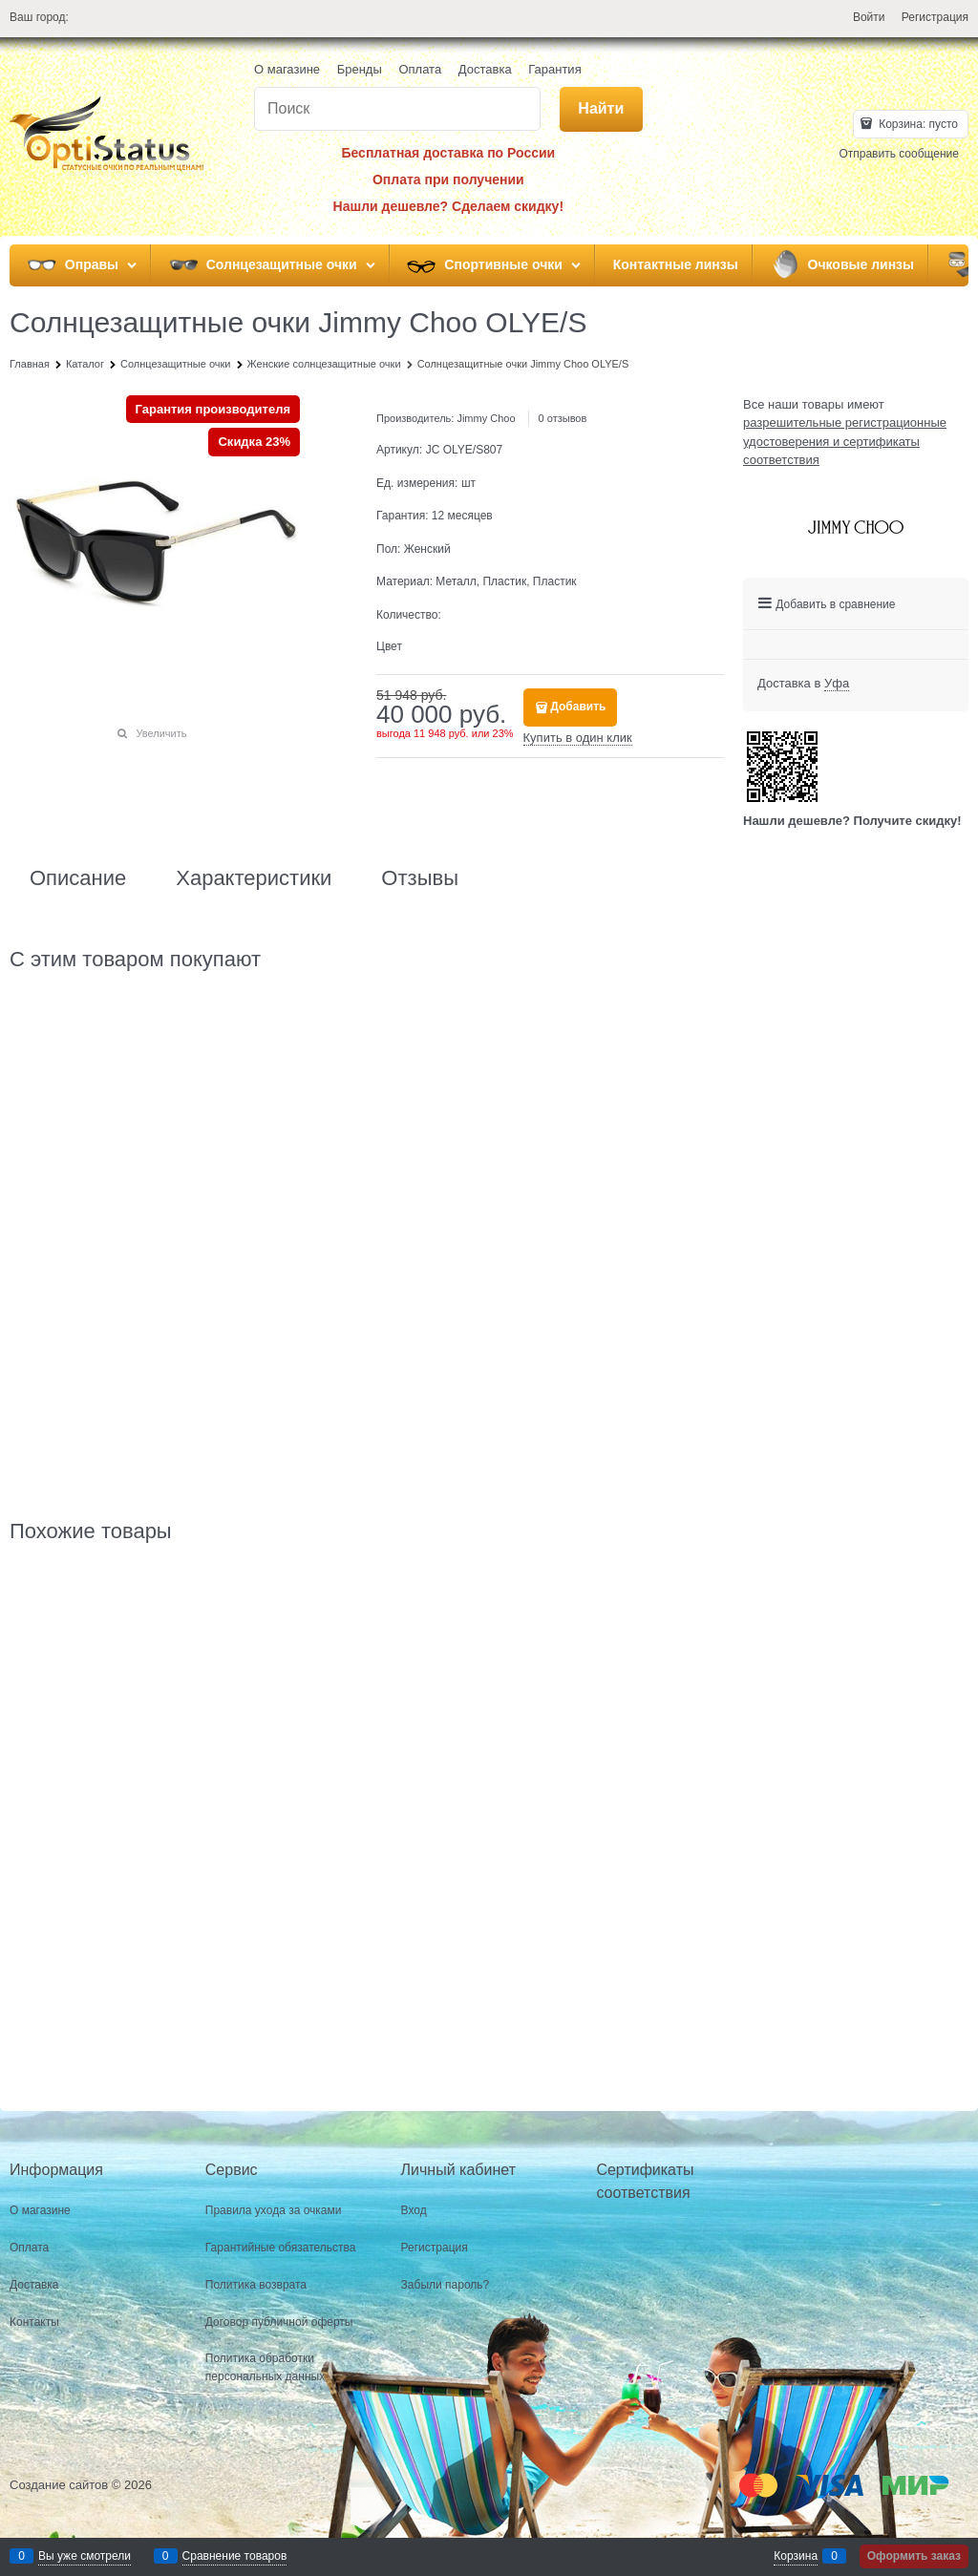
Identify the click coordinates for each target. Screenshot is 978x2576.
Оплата (419, 69)
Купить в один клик (577, 737)
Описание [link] (78, 878)
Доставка (485, 69)
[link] (836, 683)
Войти (869, 17)
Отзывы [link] (419, 878)
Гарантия (554, 69)
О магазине (287, 69)
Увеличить (161, 733)
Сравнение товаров (234, 2556)
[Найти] (601, 109)
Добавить (578, 706)
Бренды (359, 69)
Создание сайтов (59, 2485)
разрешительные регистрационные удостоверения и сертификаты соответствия (844, 441)
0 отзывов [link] (563, 418)
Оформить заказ (914, 2556)
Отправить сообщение (899, 153)
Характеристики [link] (253, 878)
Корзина (796, 2556)
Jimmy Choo (486, 418)
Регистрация (935, 17)
